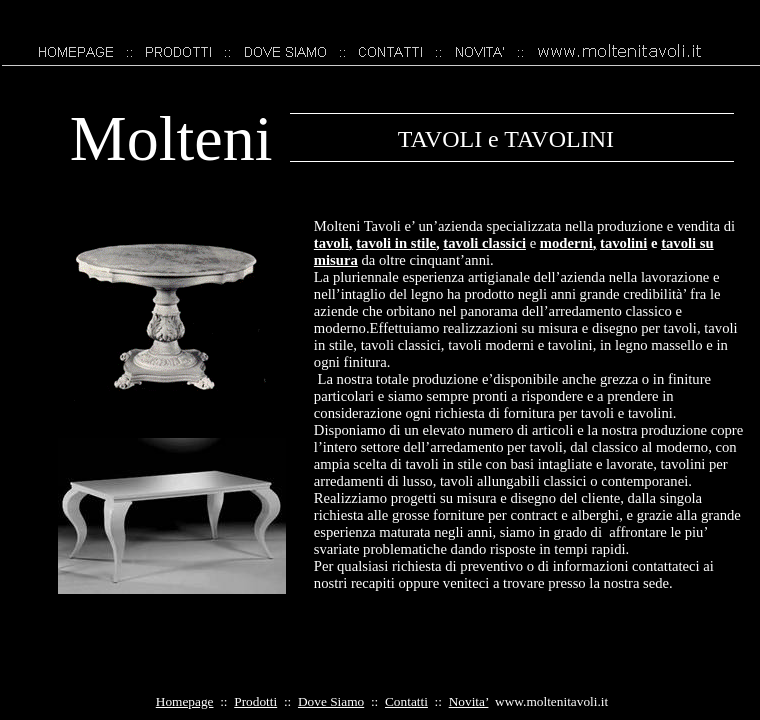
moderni (568, 243)
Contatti (406, 701)
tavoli (333, 243)
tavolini (623, 243)
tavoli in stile (397, 243)
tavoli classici (484, 243)
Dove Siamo (331, 701)
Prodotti (255, 701)
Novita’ (469, 701)
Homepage (185, 701)
